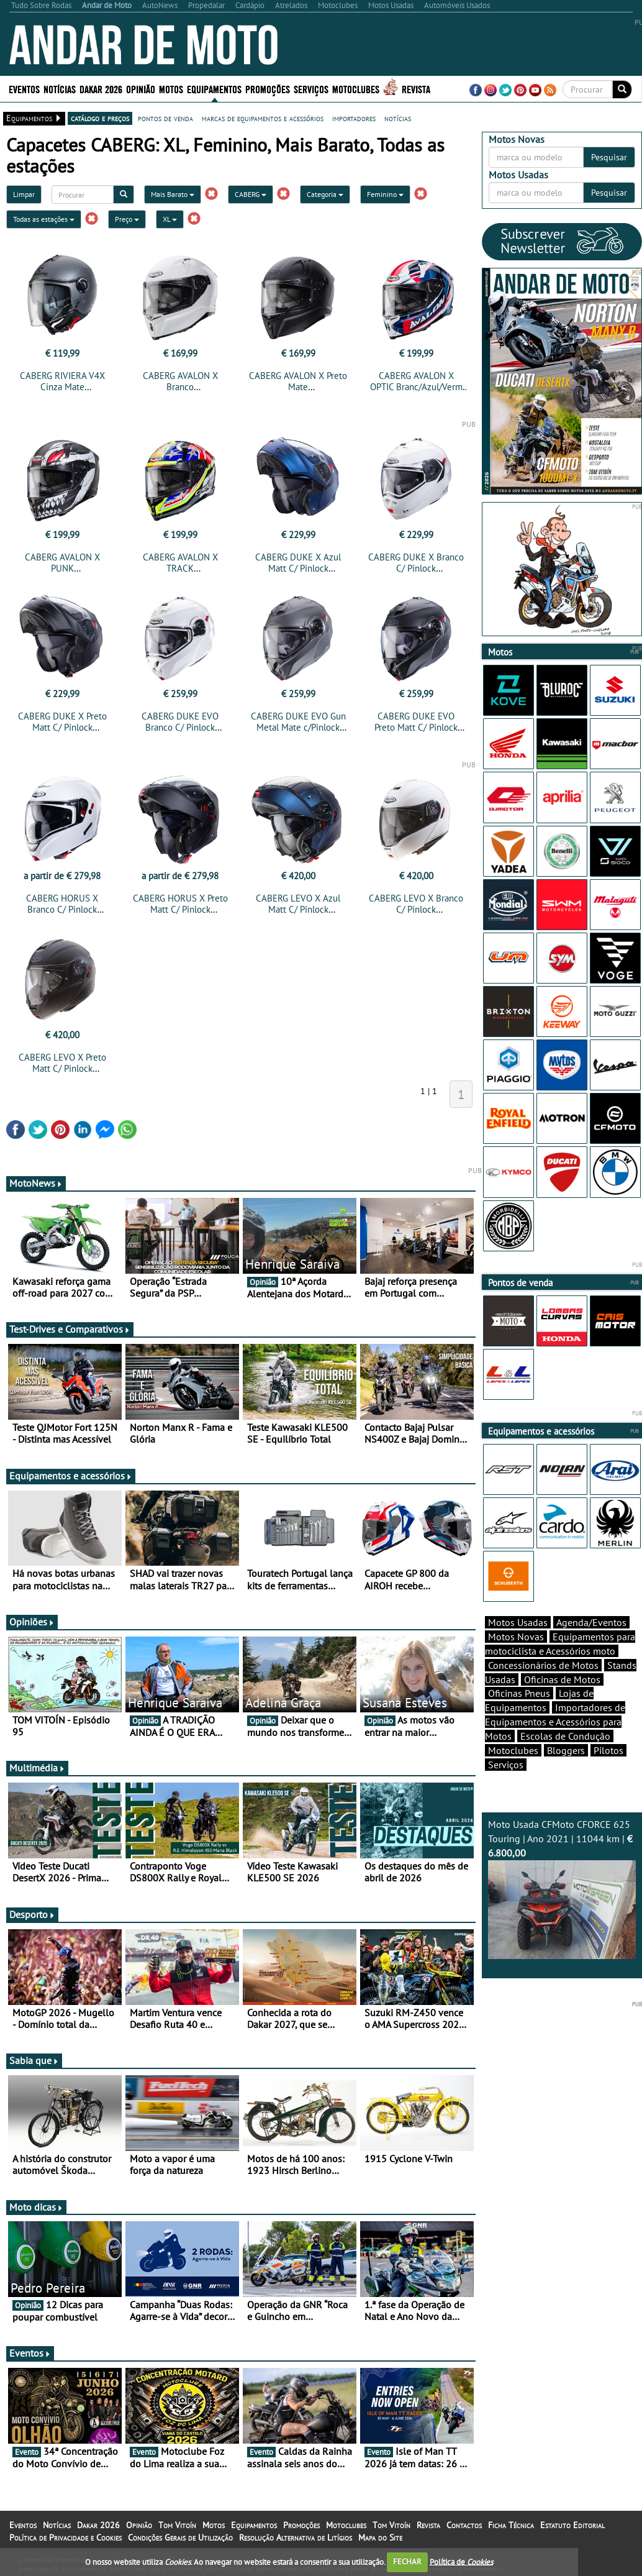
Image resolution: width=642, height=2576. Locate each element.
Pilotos (608, 1750)
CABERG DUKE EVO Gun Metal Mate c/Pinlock (298, 721)
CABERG (250, 194)
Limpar (24, 194)
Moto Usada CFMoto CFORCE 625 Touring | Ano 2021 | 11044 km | (562, 1888)
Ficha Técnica (511, 2525)
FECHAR (407, 2561)
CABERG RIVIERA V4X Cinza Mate (62, 381)
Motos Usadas (518, 1622)
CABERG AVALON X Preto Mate (298, 381)
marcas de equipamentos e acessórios (262, 118)
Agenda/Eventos (591, 1622)
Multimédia (37, 1767)
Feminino (385, 194)
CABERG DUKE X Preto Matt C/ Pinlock (62, 721)
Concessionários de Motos (543, 1665)
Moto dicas (36, 2207)
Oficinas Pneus (519, 1693)
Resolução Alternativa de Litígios (295, 2537)
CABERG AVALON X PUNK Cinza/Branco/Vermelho (62, 568)
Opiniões (32, 1621)
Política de (461, 2561)
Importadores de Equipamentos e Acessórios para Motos (555, 1721)
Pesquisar (609, 157)
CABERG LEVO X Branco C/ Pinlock (416, 903)
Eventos (24, 88)
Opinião (140, 88)
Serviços (311, 88)
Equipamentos (214, 88)
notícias (397, 118)
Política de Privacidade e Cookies (65, 2537)
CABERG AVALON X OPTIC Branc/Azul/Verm (416, 381)
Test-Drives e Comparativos (69, 1329)
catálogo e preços (100, 118)
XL (170, 219)
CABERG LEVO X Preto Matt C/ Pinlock (62, 1062)
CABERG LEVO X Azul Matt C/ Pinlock (298, 903)
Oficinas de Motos (562, 1679)
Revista (416, 88)
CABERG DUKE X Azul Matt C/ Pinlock (298, 562)
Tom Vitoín (177, 2525)
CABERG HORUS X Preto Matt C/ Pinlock (180, 903)
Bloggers (566, 1750)
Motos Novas (516, 1636)
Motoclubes (355, 88)
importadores (354, 118)
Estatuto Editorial (572, 2525)
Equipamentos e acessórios (70, 1475)
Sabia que (34, 2060)
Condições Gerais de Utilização (180, 2537)
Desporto (32, 1914)
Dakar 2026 (100, 88)
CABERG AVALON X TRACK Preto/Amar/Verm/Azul (180, 568)
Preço (127, 219)
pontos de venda (165, 118)
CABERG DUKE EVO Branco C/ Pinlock (180, 721)
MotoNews (36, 1183)
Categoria (325, 194)
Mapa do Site (380, 2537)
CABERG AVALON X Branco (180, 381)
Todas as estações (44, 219)
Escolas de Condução (565, 1736)
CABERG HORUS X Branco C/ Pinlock (62, 903)
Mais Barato (172, 194)
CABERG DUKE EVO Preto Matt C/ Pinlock (416, 721)
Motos (171, 88)
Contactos (464, 2525)
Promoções (267, 88)
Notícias (59, 88)
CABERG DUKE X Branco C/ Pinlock (416, 562)
